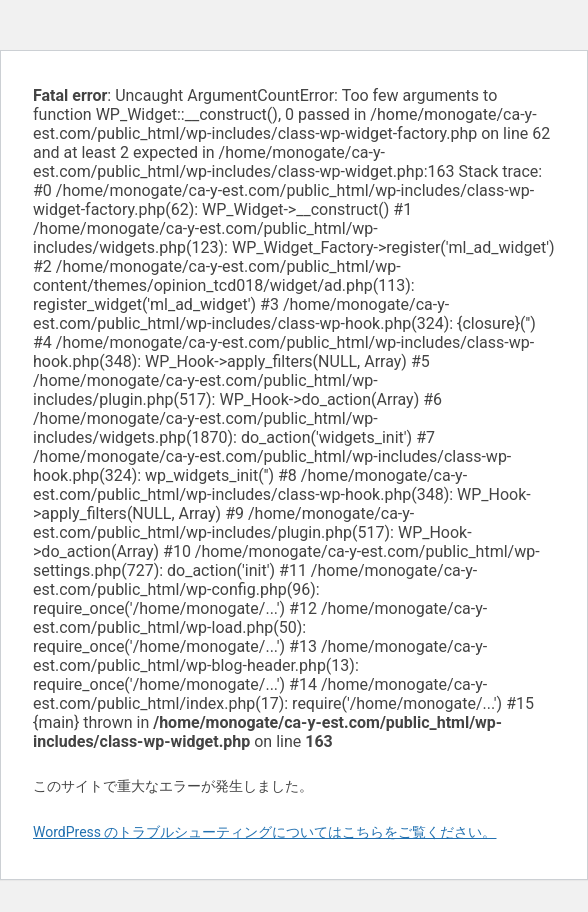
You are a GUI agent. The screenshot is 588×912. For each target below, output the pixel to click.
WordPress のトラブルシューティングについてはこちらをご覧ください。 (265, 832)
